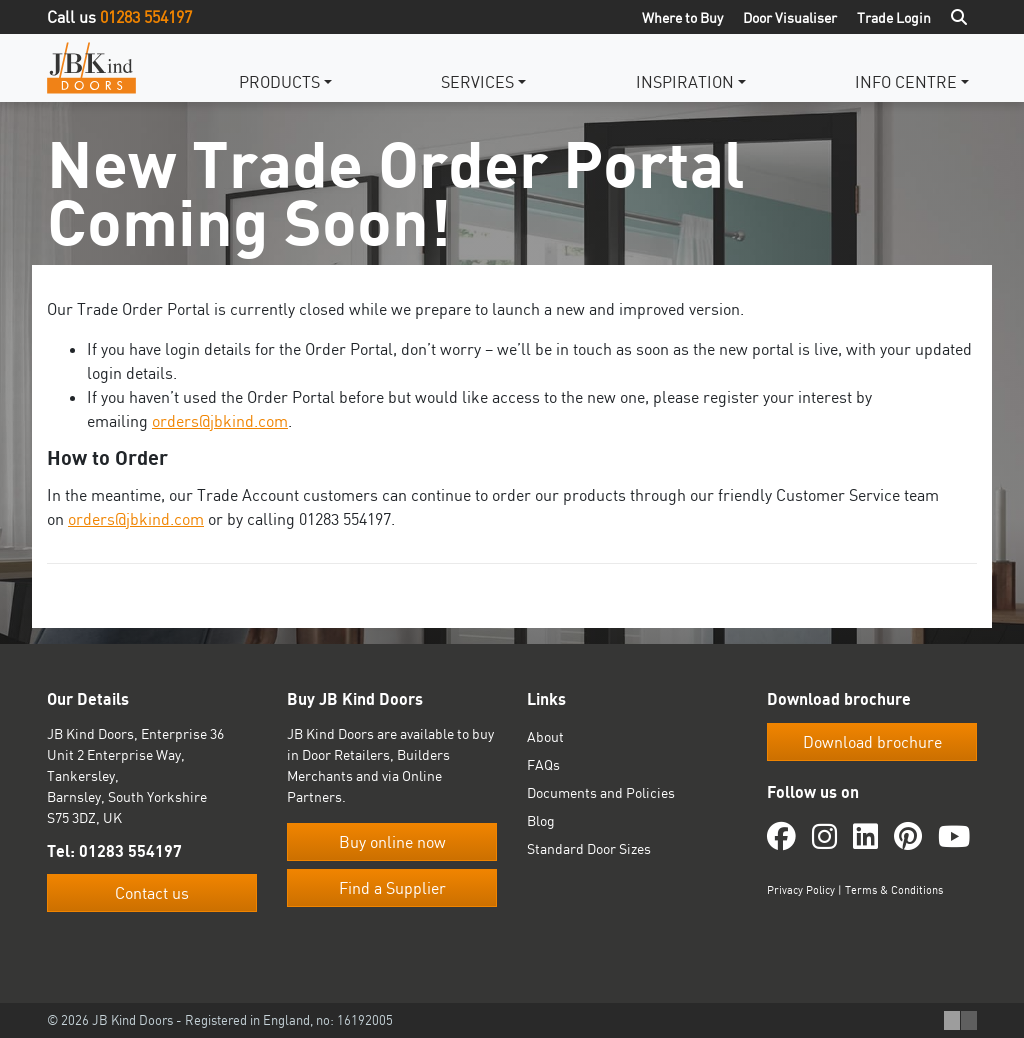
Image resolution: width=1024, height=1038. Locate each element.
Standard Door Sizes (589, 848)
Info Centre (906, 82)
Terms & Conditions (894, 890)
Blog (541, 820)
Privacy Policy (801, 890)
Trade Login (894, 17)
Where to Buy (682, 17)
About (545, 736)
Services (477, 82)
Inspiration (685, 82)
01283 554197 (146, 17)
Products (279, 82)
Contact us (152, 893)
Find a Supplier (392, 888)
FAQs (543, 764)
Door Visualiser (790, 17)
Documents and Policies (601, 792)
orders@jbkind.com (220, 421)
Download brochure (872, 742)
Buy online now (392, 842)
